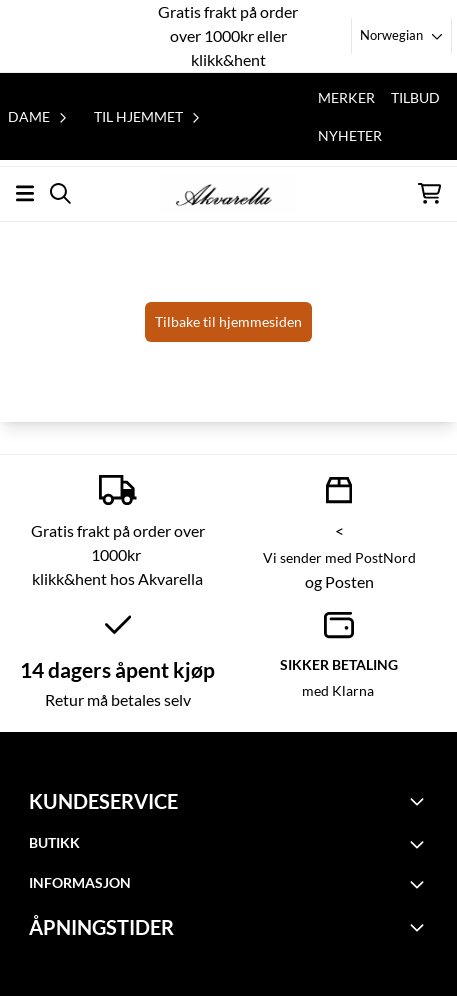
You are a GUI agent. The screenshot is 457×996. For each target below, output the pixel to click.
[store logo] (228, 193)
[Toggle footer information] (420, 801)
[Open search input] (60, 193)
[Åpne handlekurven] (429, 193)
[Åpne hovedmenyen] (25, 193)
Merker (346, 97)
